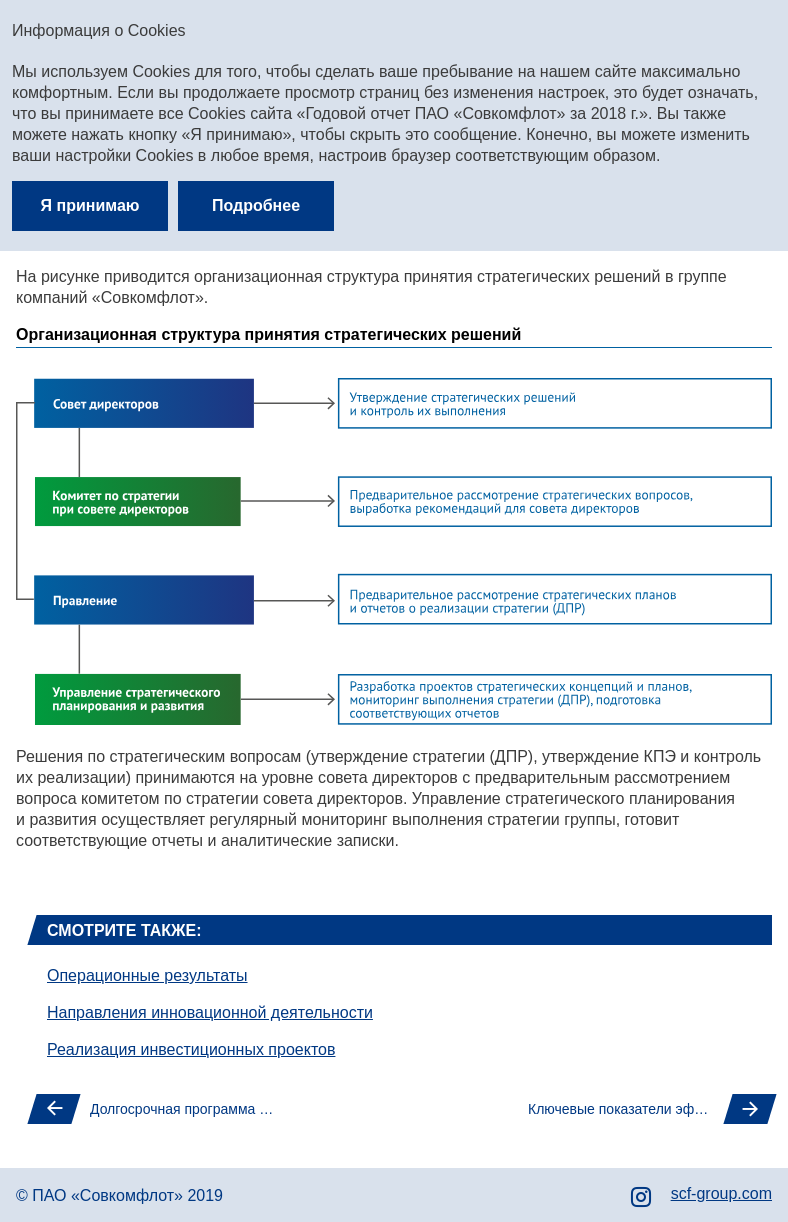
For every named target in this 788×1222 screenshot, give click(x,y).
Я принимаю (90, 205)
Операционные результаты (147, 975)
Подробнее (256, 205)
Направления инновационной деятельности (210, 1012)
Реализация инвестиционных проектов (191, 1049)
